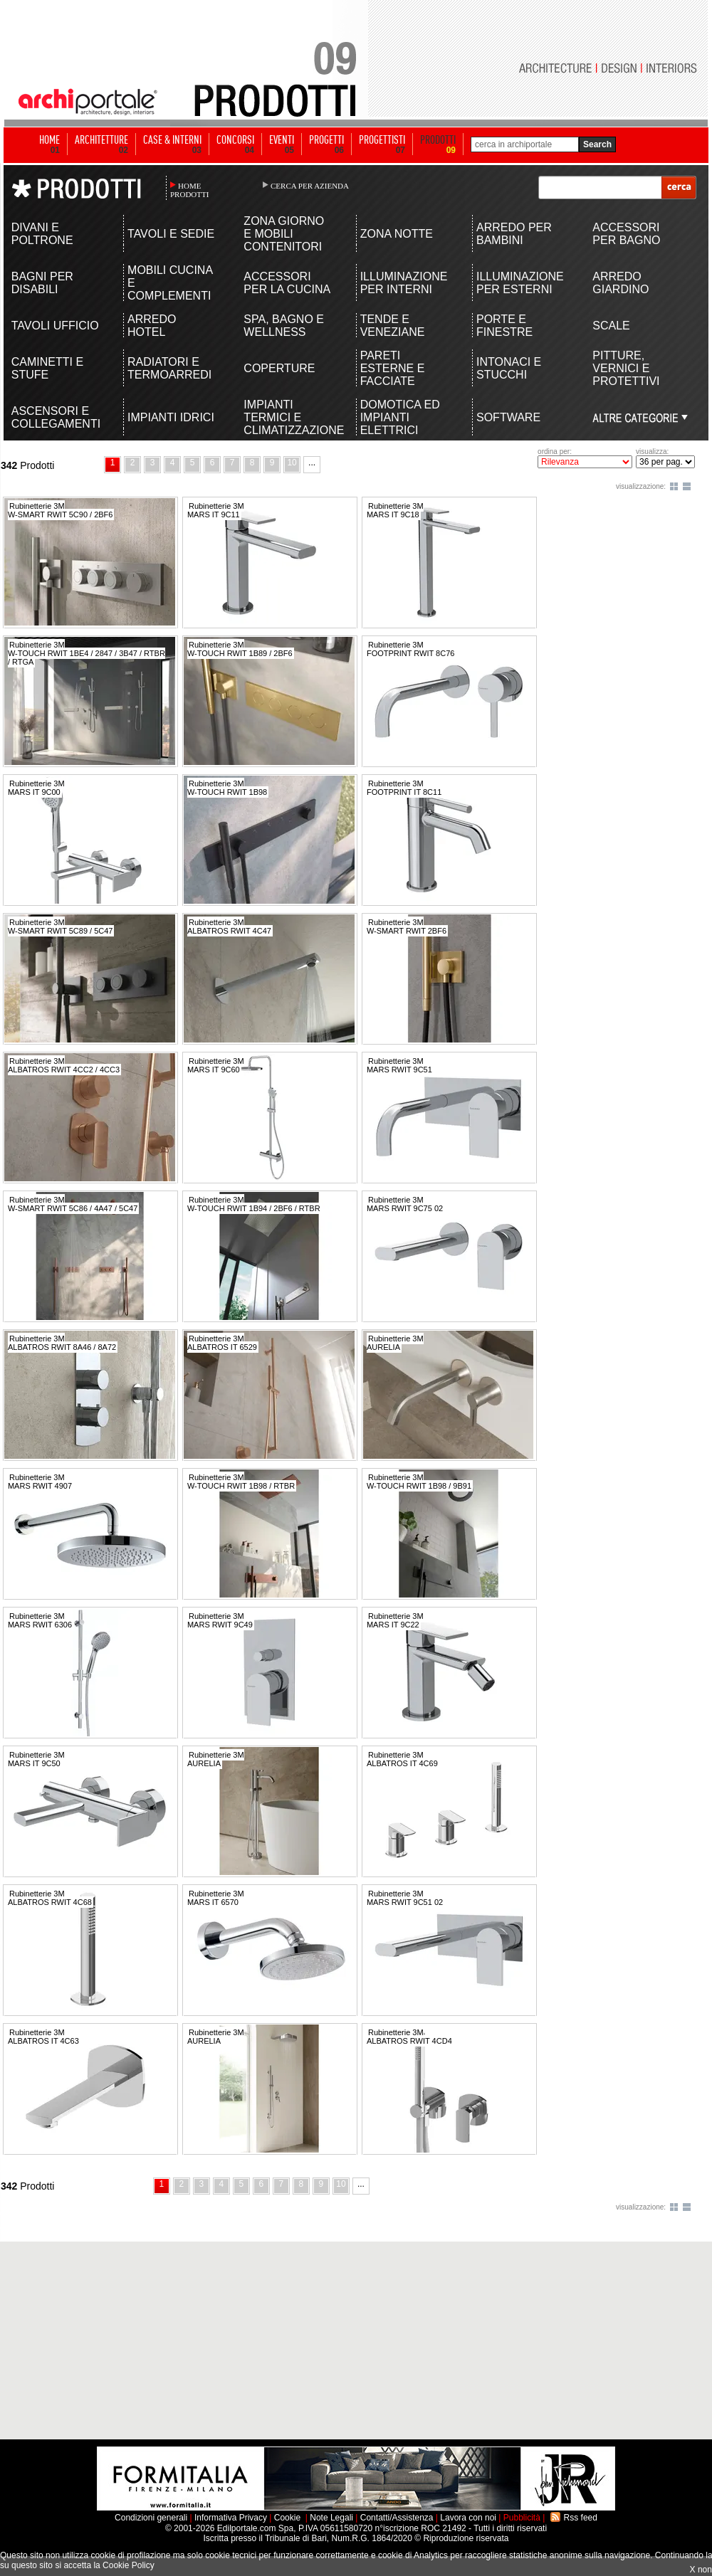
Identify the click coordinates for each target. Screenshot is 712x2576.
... (311, 463)
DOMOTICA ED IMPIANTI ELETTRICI (400, 417)
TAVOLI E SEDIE (170, 234)
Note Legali (331, 2518)
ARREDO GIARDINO (620, 282)
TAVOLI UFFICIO (55, 326)
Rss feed (580, 2518)
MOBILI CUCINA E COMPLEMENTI (169, 283)
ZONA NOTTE (396, 234)
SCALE (610, 326)
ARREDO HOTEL (151, 325)
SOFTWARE (508, 417)
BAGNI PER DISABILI (42, 282)
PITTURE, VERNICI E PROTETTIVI (625, 368)
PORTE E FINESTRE (504, 325)
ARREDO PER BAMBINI (514, 233)
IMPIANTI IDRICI (170, 417)
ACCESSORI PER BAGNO (626, 233)
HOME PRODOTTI (189, 190)
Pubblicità (521, 2518)
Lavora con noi (468, 2518)
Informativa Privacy (230, 2518)
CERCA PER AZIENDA (310, 185)
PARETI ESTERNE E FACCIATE (392, 368)
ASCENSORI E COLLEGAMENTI (55, 417)
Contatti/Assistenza (397, 2518)
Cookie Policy (129, 2565)
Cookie (287, 2518)
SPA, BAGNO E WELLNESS (284, 325)
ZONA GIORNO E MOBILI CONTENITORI (284, 234)
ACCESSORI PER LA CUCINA (287, 282)
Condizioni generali (151, 2518)
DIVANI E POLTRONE (42, 233)
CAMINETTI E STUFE (47, 368)
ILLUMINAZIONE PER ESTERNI (520, 282)
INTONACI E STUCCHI (508, 368)
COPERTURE (279, 368)
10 (291, 463)
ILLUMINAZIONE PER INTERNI (404, 282)
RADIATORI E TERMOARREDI (169, 368)
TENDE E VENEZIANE (392, 325)
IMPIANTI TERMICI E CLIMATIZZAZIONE (288, 417)
